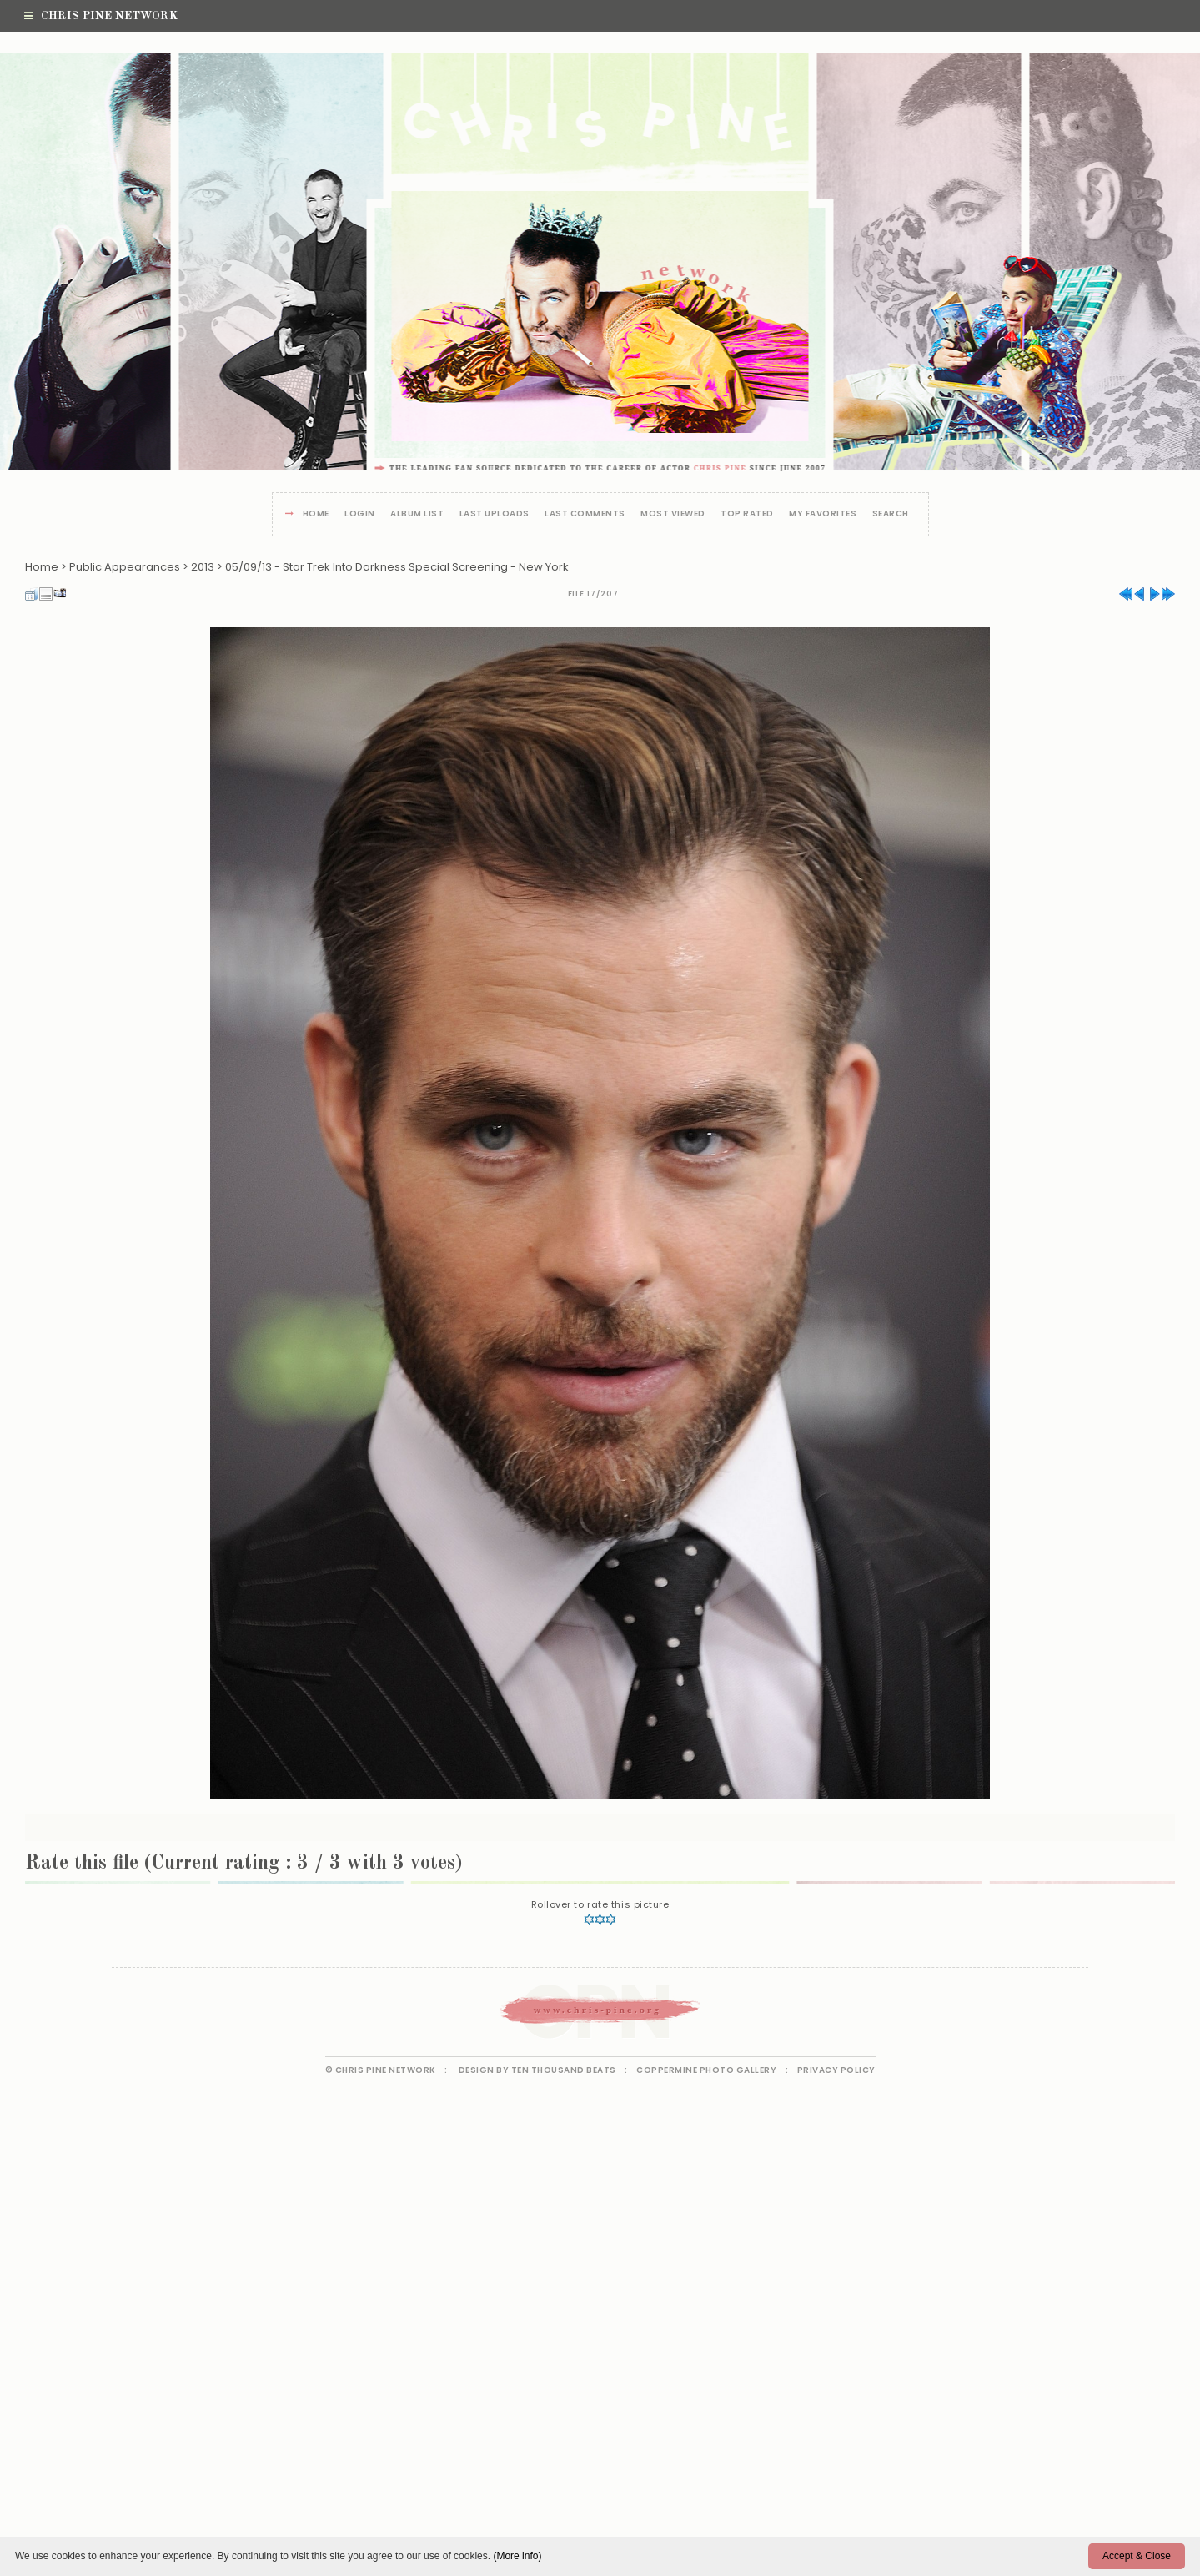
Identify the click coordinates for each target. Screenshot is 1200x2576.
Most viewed (672, 514)
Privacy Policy (836, 2070)
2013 (202, 567)
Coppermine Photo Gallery (706, 2070)
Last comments (585, 514)
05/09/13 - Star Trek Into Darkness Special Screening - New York (397, 567)
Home (316, 514)
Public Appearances (124, 567)
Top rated (747, 514)
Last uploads (494, 514)
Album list (417, 514)
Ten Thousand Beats (563, 2070)
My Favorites (822, 514)
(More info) (517, 2556)
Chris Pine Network (101, 16)
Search (890, 514)
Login (359, 514)
